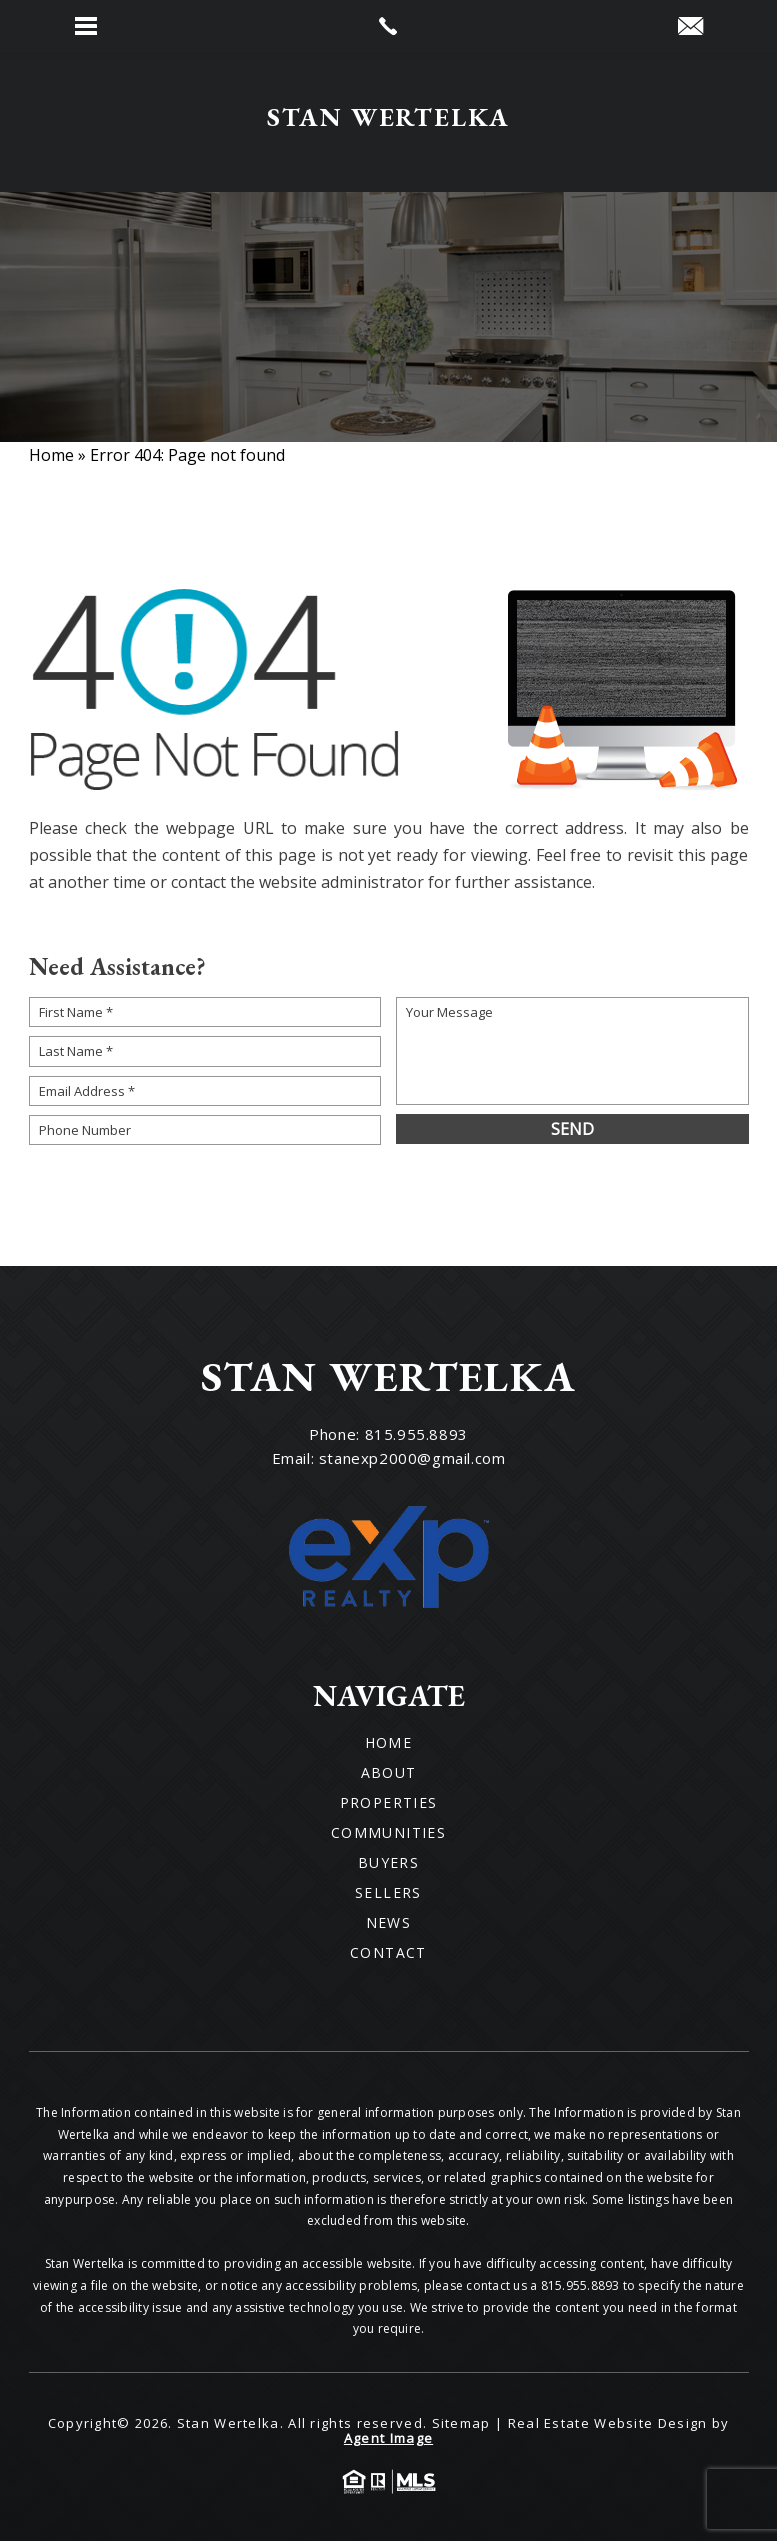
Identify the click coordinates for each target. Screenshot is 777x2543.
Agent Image (388, 2440)
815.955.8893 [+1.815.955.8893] (416, 1436)
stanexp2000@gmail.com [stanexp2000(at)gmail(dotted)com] (412, 1460)
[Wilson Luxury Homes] (388, 123)
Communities (388, 1835)
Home (389, 1745)
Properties (389, 1805)
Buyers (388, 1865)
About (389, 1775)
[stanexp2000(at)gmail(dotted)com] (690, 27)
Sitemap (461, 2425)
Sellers (388, 1895)
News (389, 1925)
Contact (388, 1955)
